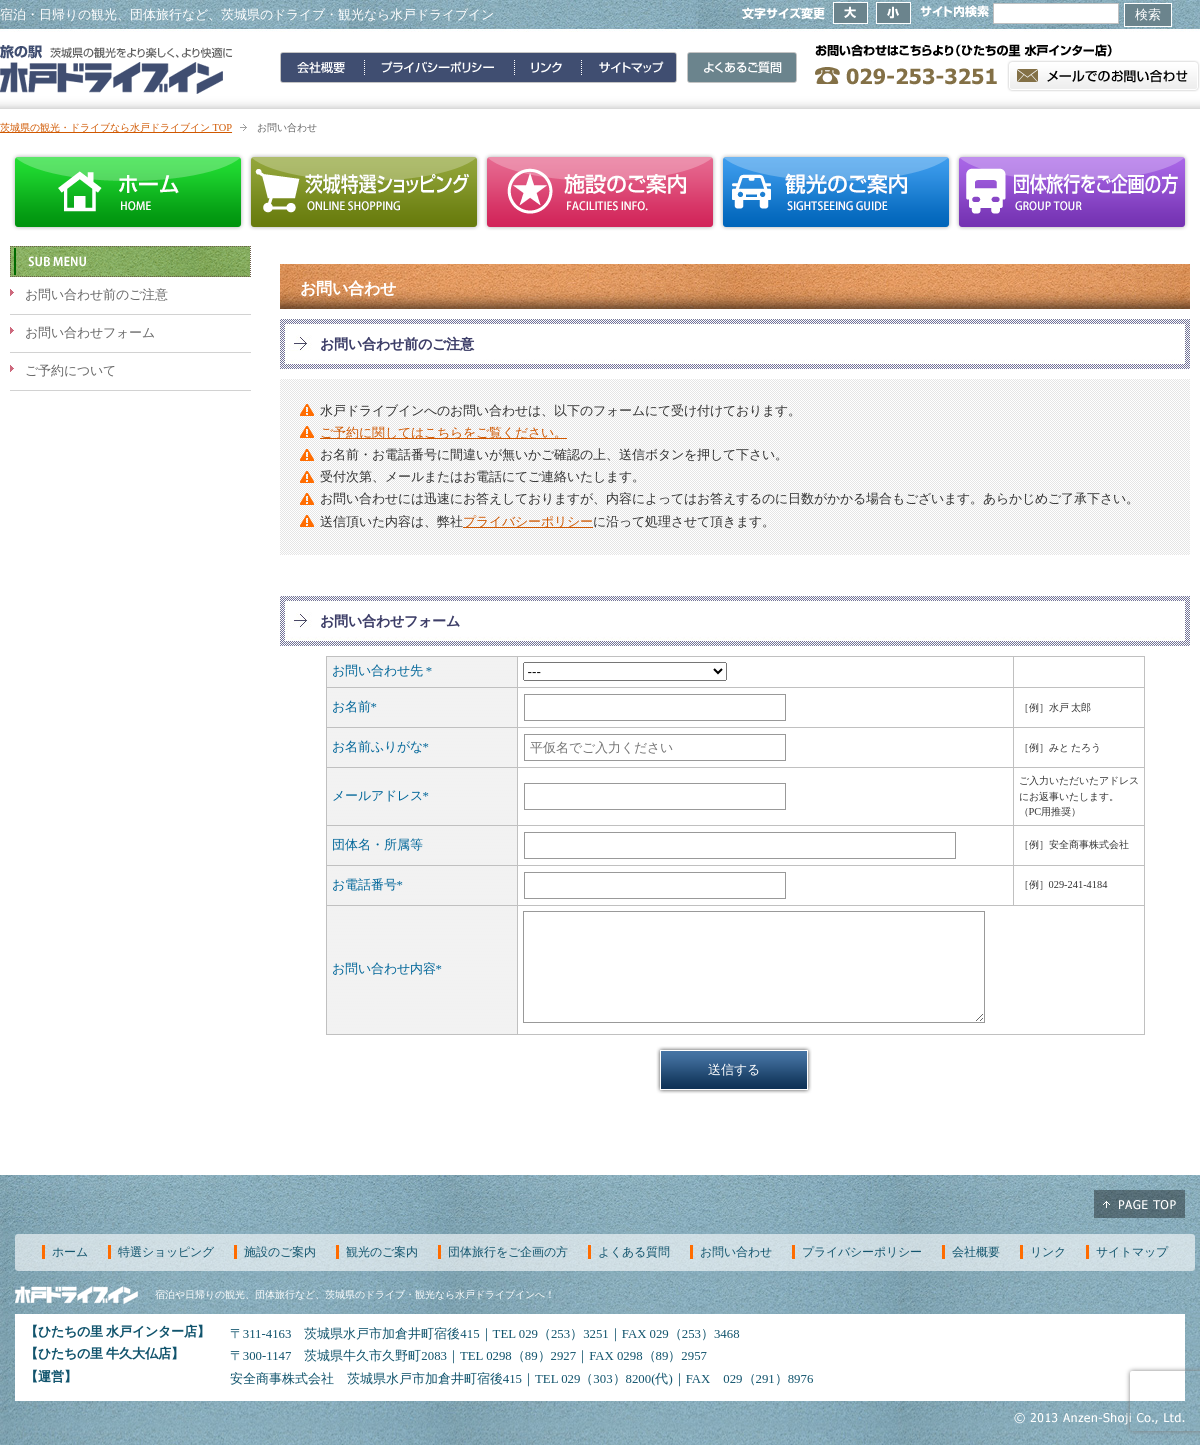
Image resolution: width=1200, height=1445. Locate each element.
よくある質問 (634, 1252)
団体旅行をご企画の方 (1072, 192)
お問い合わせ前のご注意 (96, 295)
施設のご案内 (600, 192)
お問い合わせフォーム (90, 333)
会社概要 (976, 1252)
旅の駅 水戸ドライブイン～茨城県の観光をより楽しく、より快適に (116, 69)
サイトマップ (1132, 1252)
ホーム (128, 192)
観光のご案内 (836, 192)
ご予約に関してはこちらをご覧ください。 (443, 433)
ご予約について (70, 371)
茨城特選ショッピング (364, 192)
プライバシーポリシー (528, 522)
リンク (1048, 1252)
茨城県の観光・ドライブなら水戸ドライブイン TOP (116, 127)
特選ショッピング (166, 1252)
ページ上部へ (1139, 1204)
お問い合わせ (736, 1252)
